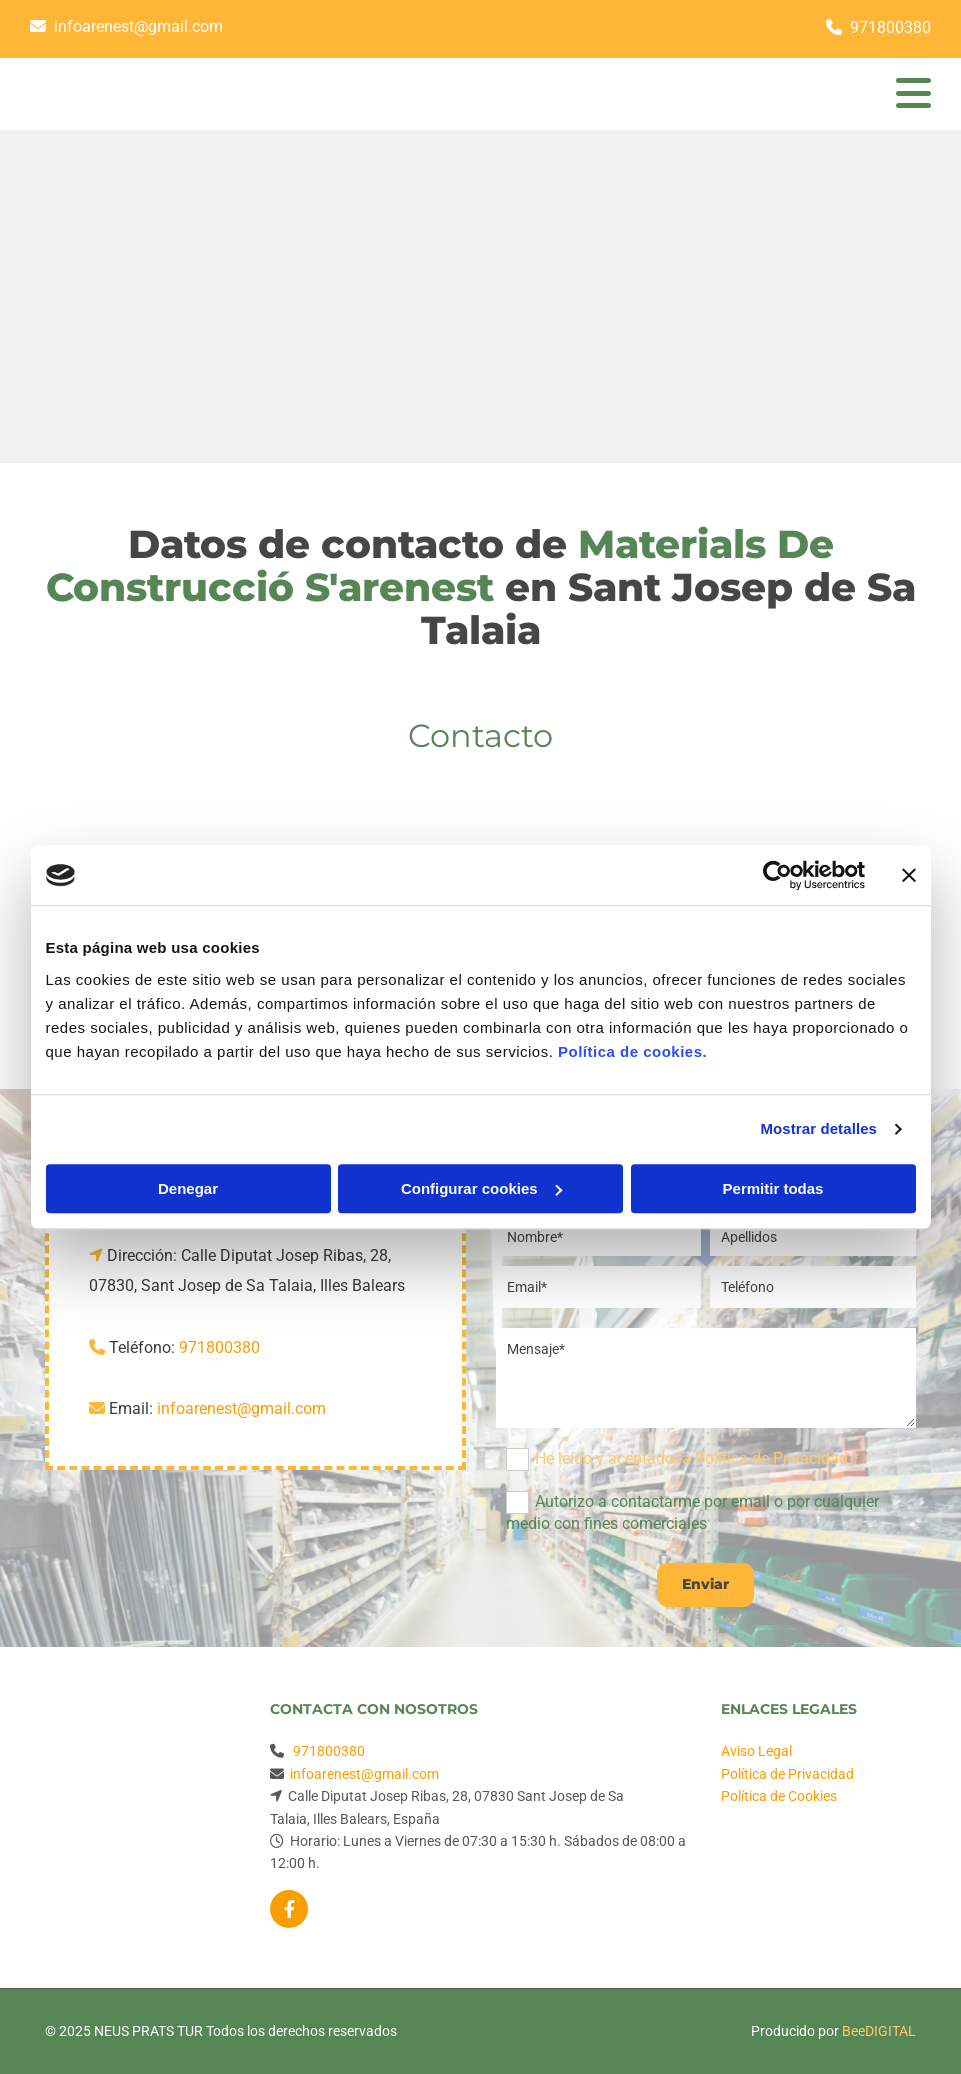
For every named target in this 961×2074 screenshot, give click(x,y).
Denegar (188, 1188)
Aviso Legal (756, 1751)
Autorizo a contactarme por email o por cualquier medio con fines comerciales (692, 1512)
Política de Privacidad (787, 1774)
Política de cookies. (632, 1051)
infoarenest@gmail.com (138, 26)
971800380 (890, 27)
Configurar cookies (481, 1188)
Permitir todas (773, 1188)
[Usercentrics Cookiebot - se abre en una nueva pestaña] (777, 875)
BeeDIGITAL (879, 2031)
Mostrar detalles (818, 1128)
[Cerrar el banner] (909, 875)
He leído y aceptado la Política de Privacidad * (697, 1458)
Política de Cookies (779, 1796)
